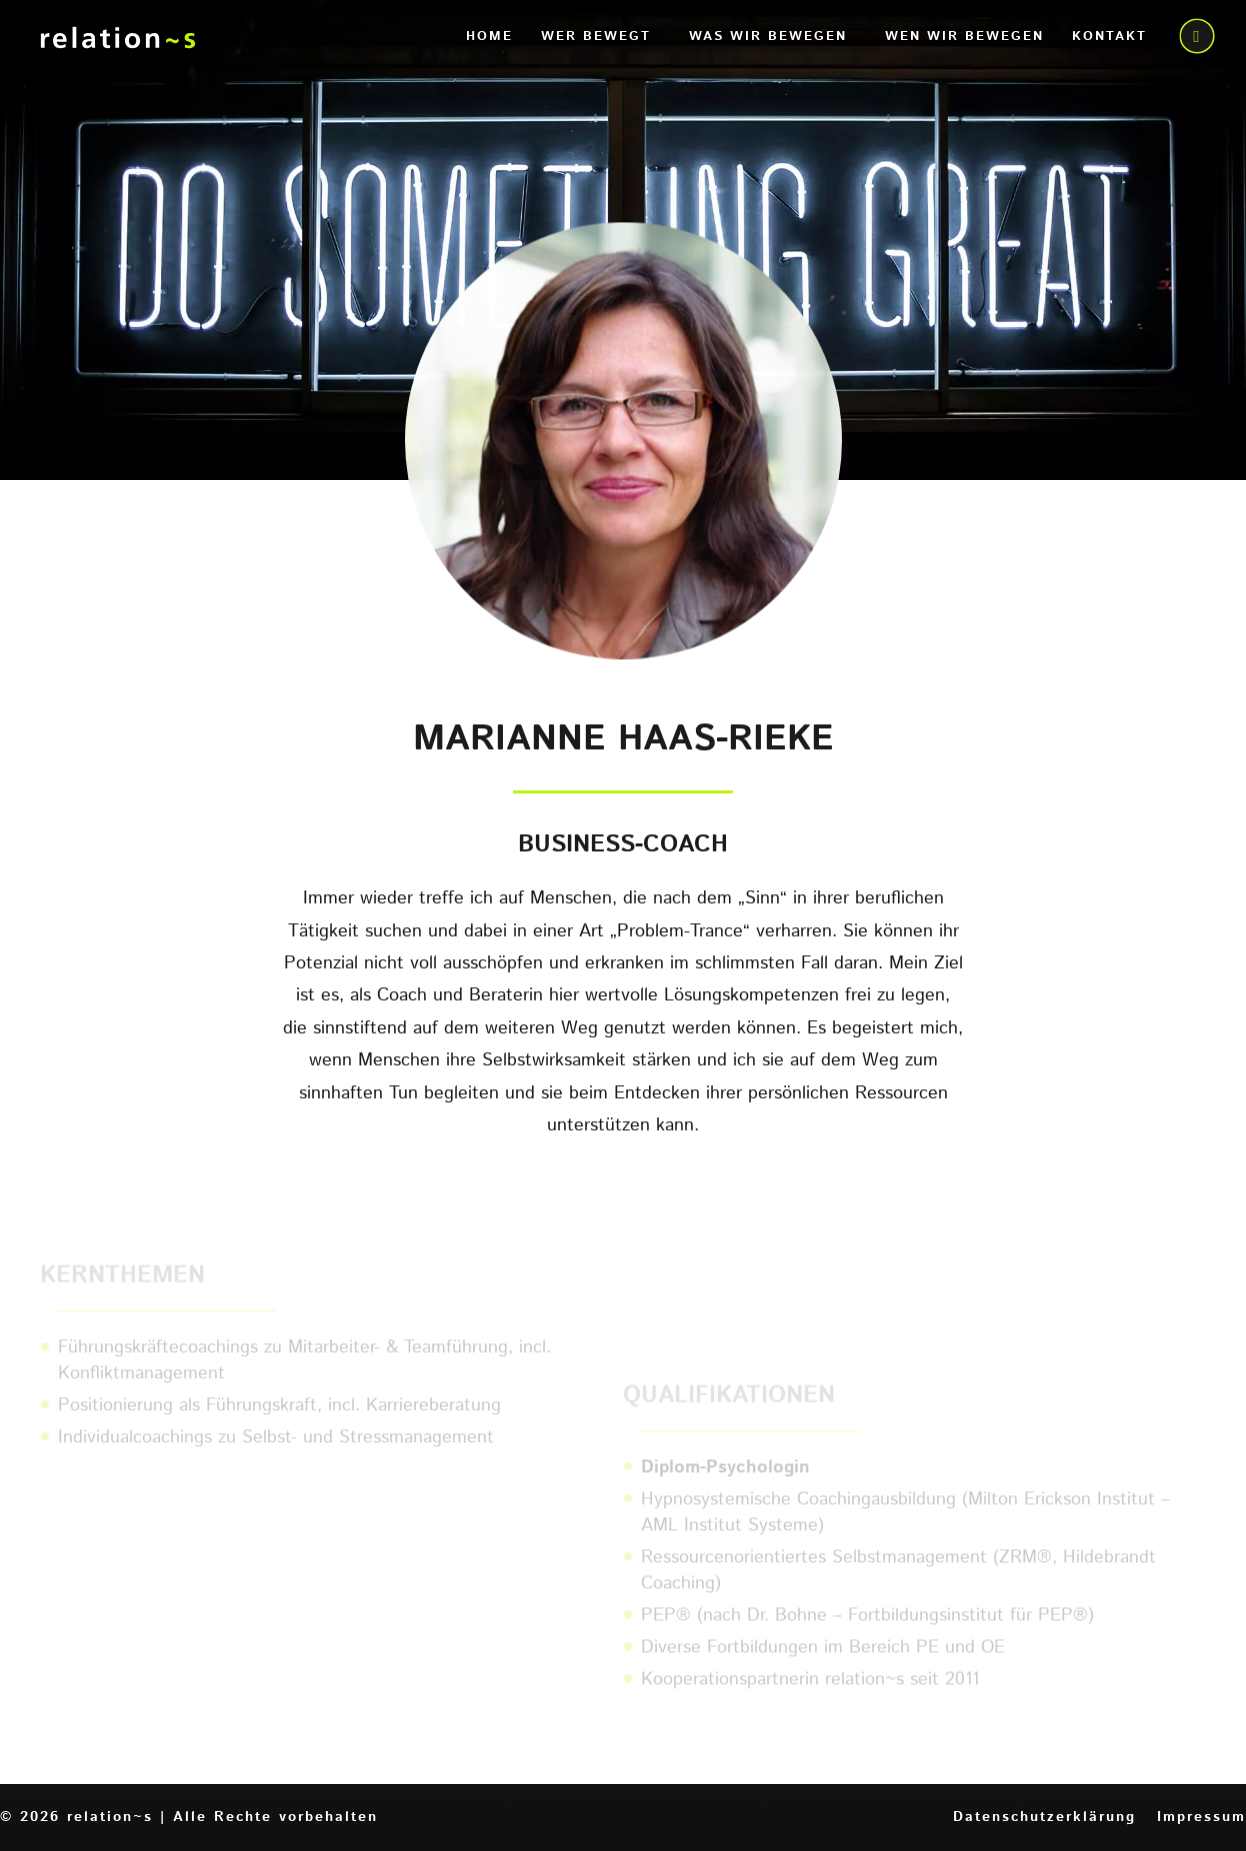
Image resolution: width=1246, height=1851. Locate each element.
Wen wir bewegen (964, 38)
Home (489, 38)
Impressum (1201, 1817)
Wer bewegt (596, 38)
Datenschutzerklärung (1044, 1817)
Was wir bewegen (768, 38)
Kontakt (1109, 38)
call (1195, 38)
